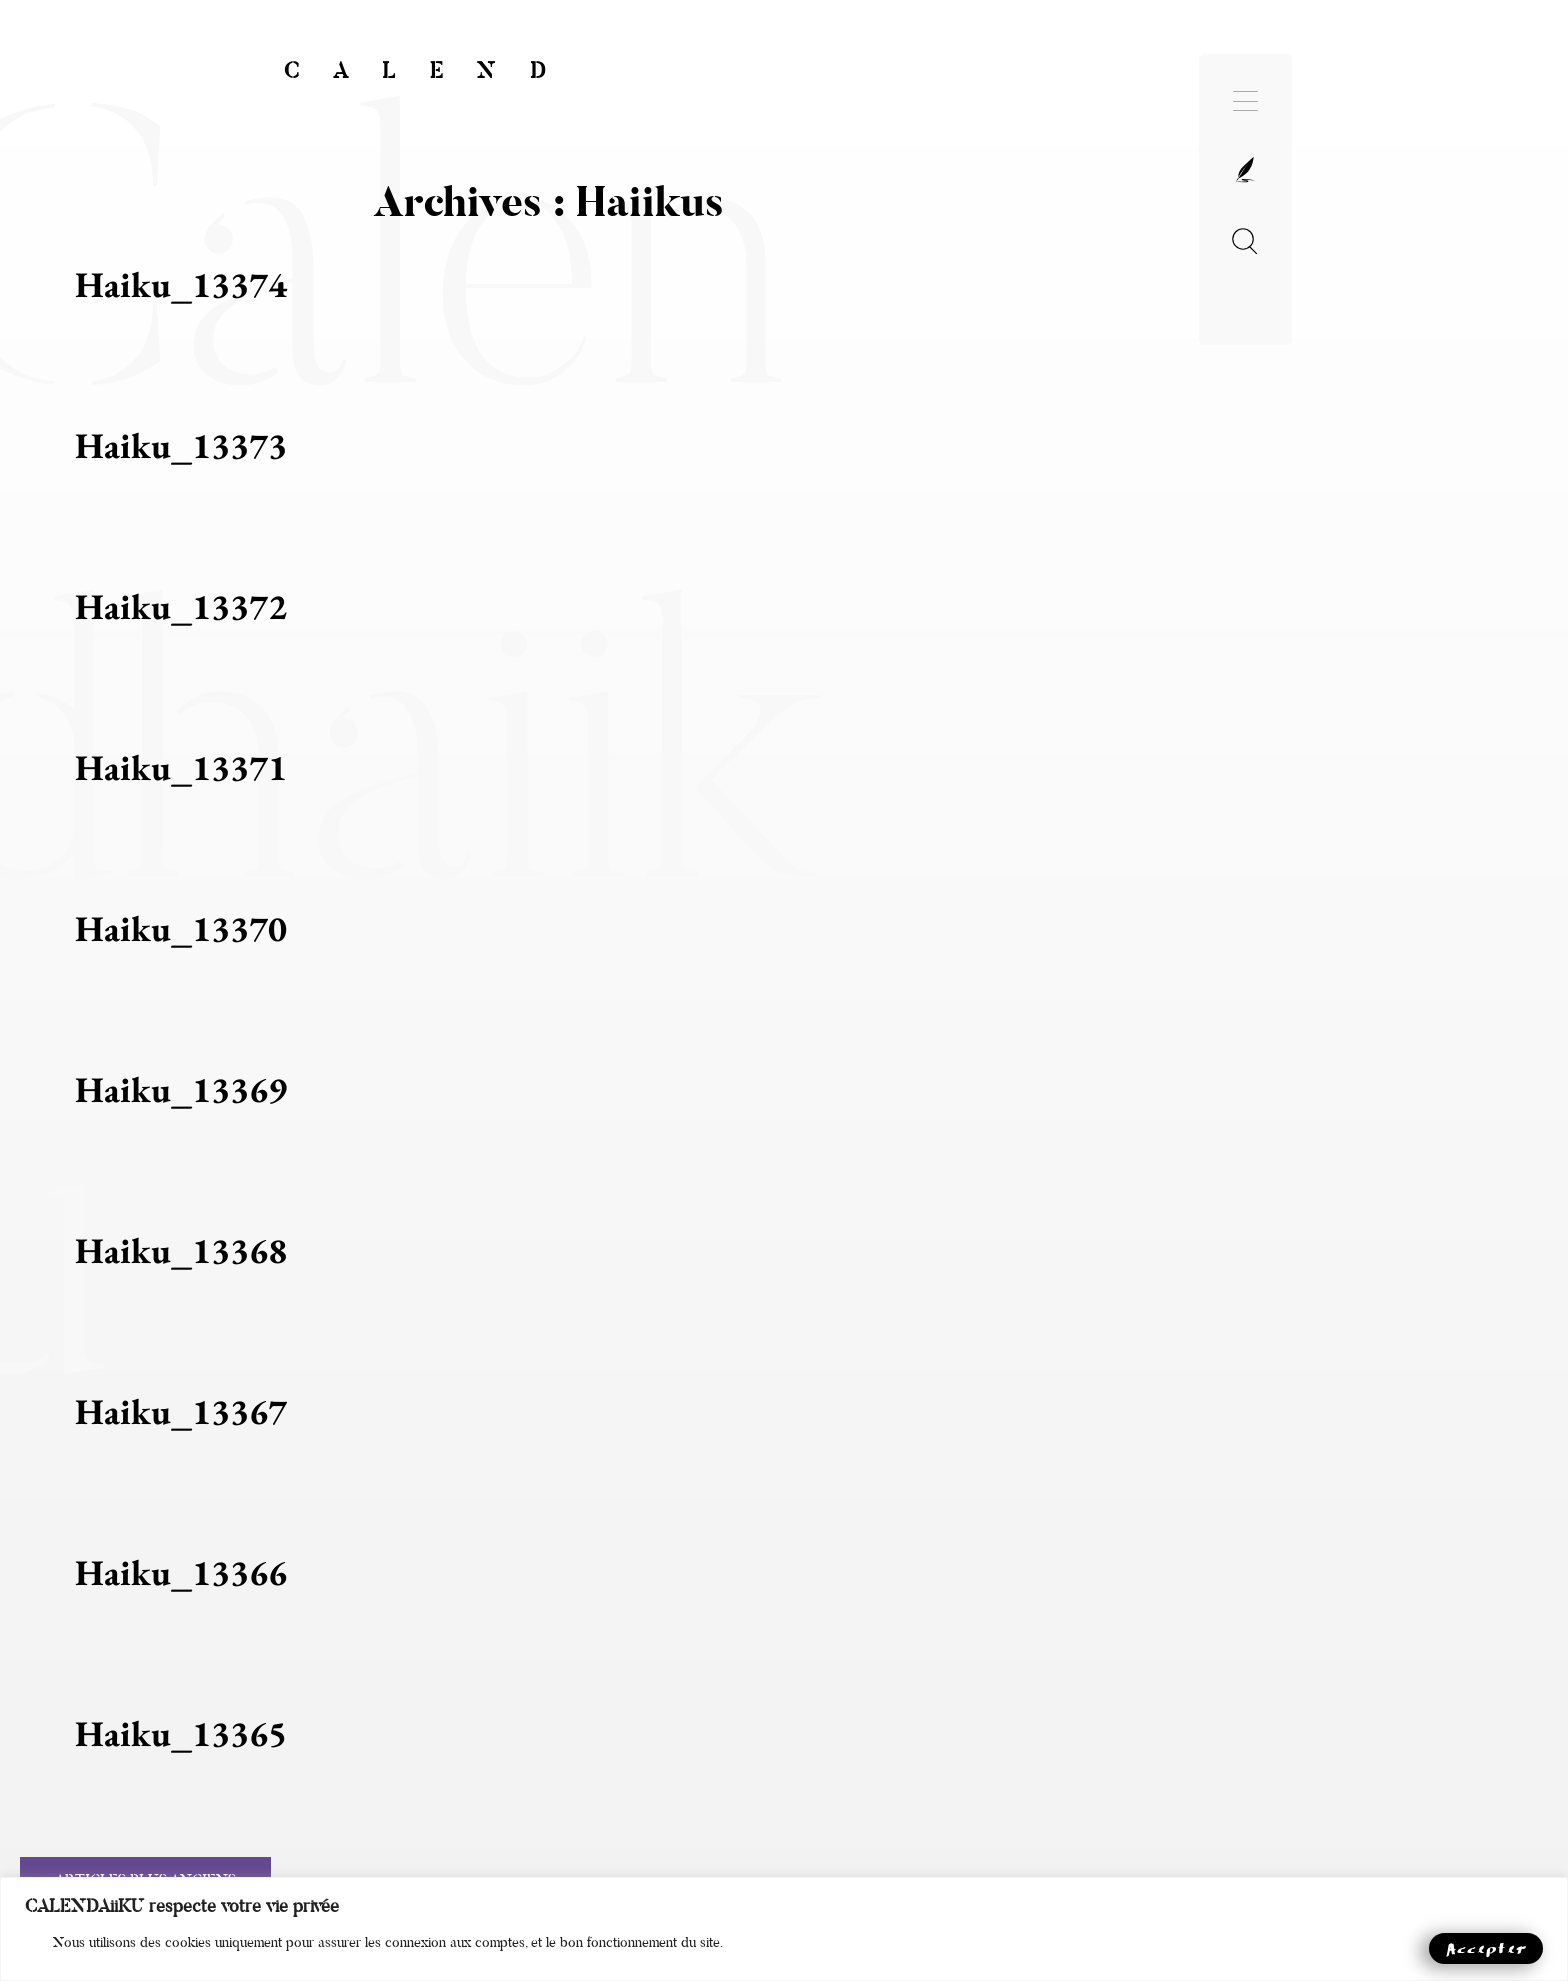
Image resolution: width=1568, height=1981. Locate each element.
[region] (784, 1929)
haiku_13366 (181, 1572)
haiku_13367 (181, 1411)
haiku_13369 (181, 1089)
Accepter (1486, 1947)
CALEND (432, 70)
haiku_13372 (181, 606)
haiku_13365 (181, 1733)
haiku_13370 (181, 928)
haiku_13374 (181, 284)
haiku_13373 (181, 445)
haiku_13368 (181, 1250)
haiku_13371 (181, 767)
